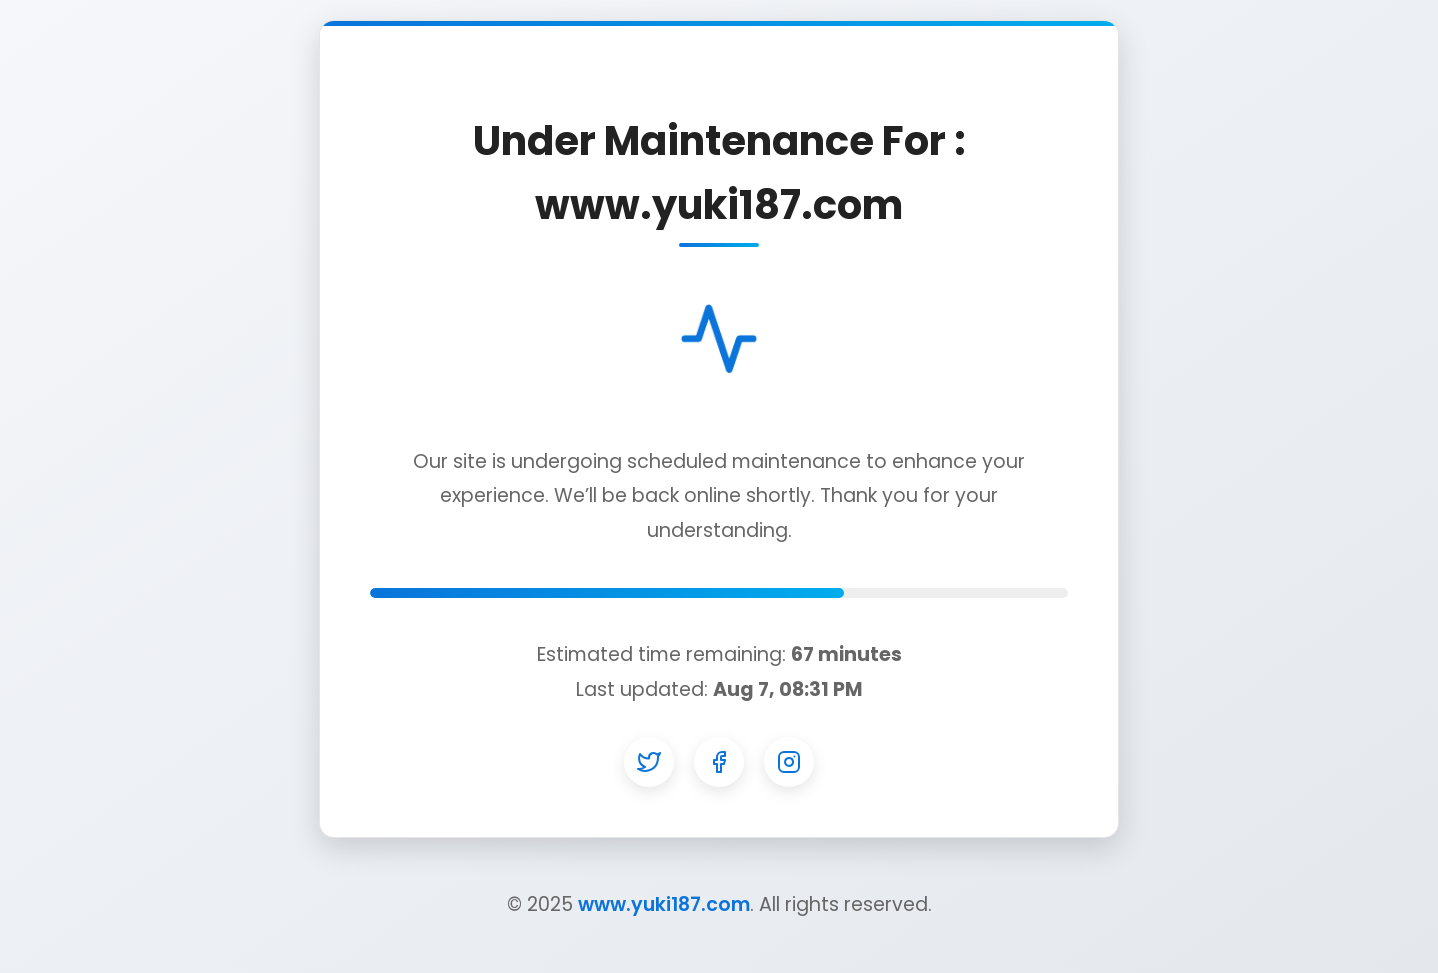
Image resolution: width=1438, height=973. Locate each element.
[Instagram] (789, 762)
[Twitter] (649, 762)
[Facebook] (719, 762)
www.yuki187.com (664, 904)
